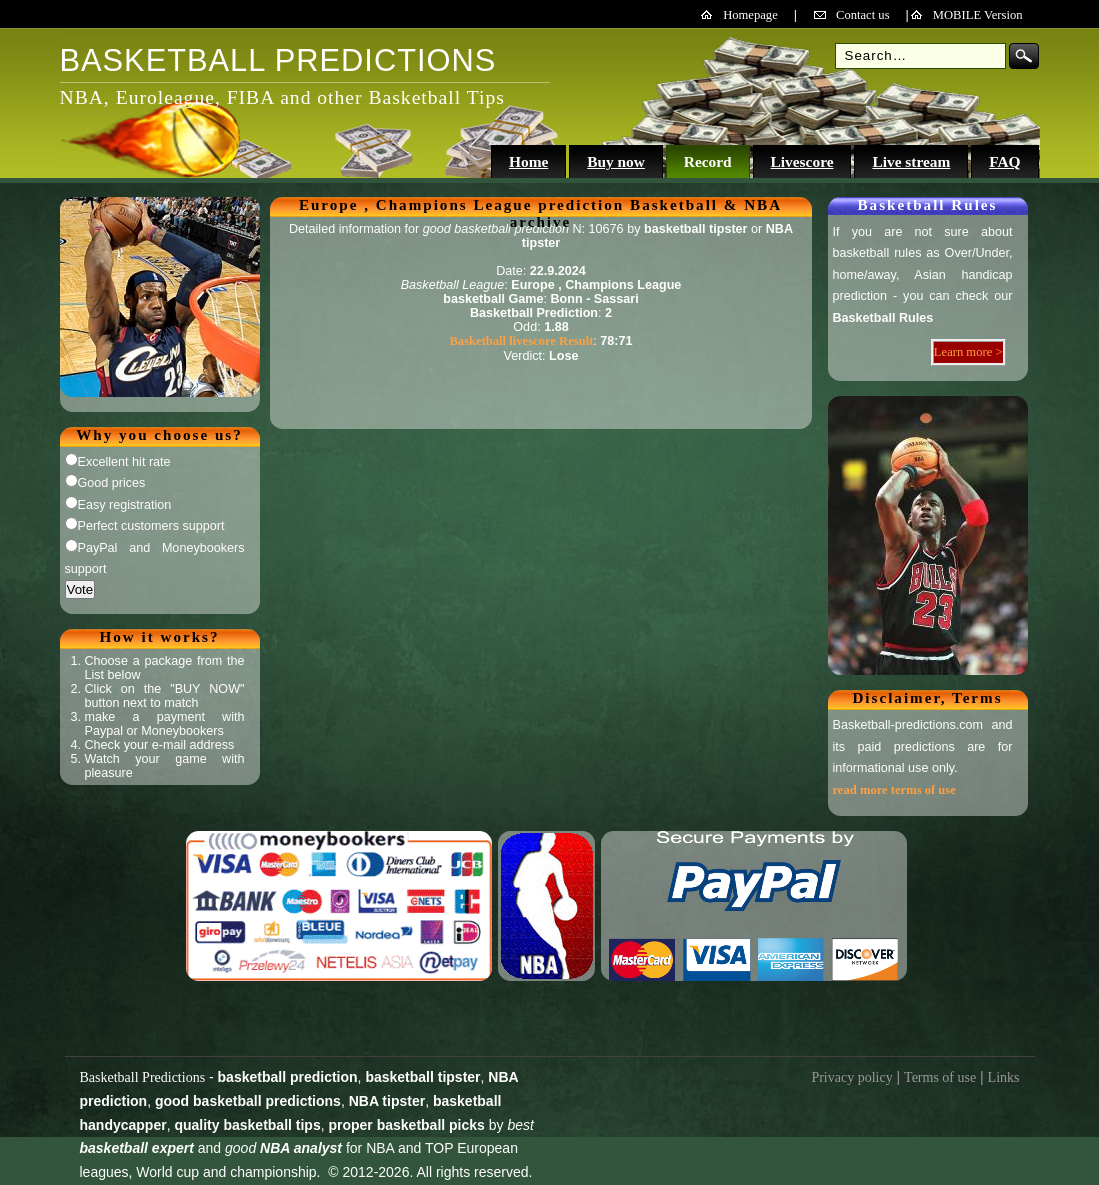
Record (708, 161)
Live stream (911, 161)
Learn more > (968, 352)
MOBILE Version (978, 15)
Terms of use (940, 1077)
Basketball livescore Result (521, 341)
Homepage (750, 15)
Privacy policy (851, 1077)
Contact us (863, 15)
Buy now (616, 161)
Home (528, 161)
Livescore (802, 161)
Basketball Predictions (143, 1077)
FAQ (1004, 161)
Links (1004, 1077)
